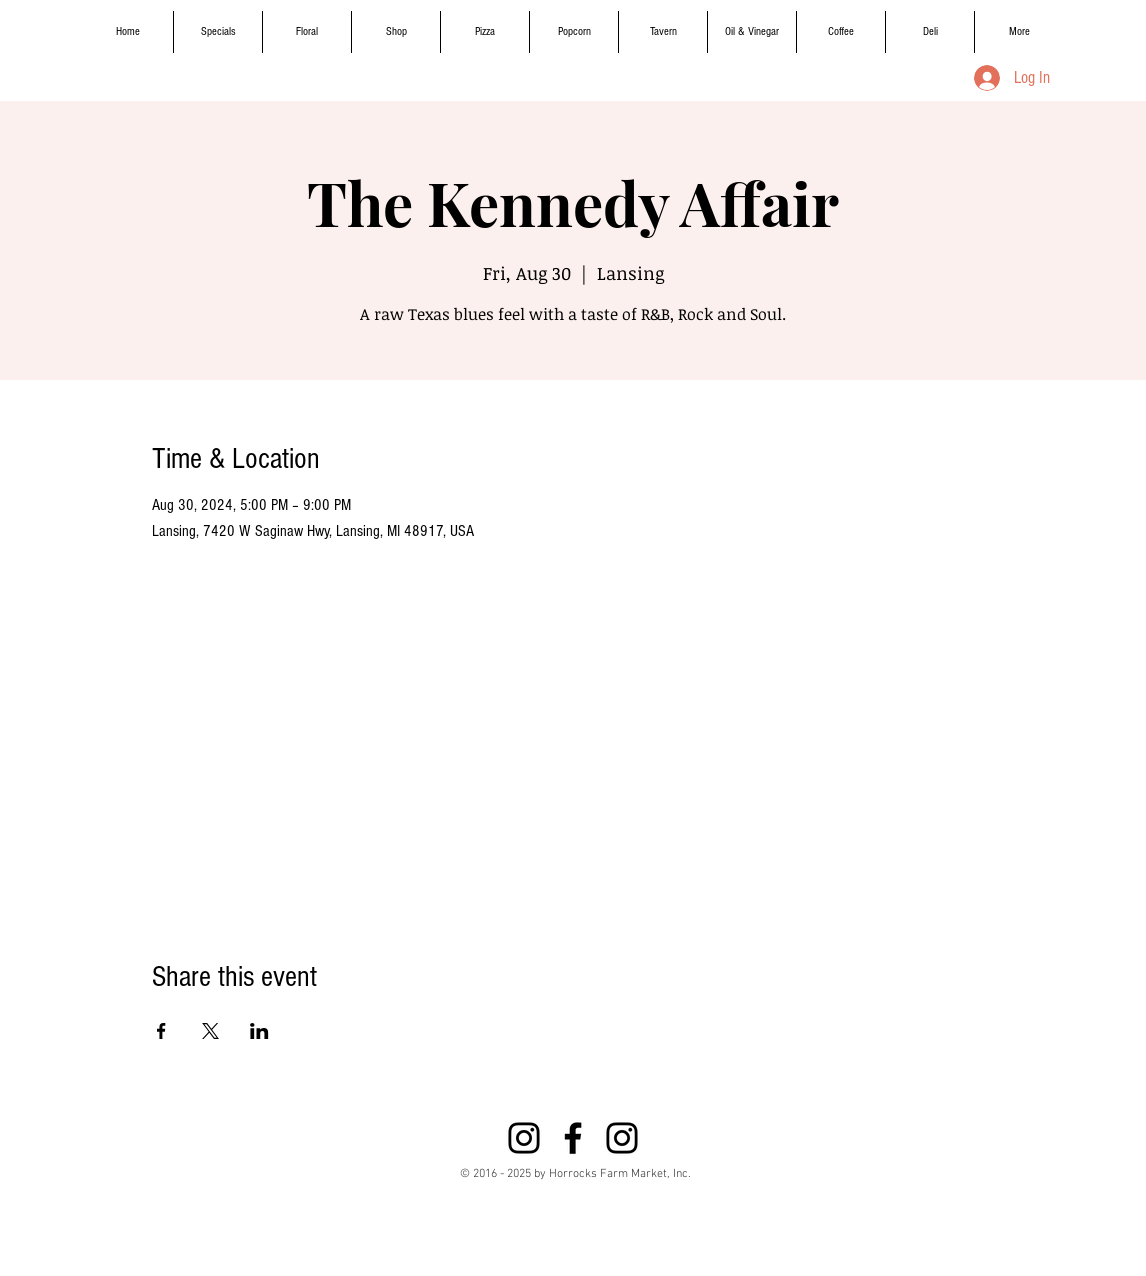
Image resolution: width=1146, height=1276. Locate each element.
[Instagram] (524, 1138)
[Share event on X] (210, 1031)
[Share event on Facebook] (161, 1031)
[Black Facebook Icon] (573, 1138)
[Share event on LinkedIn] (259, 1031)
